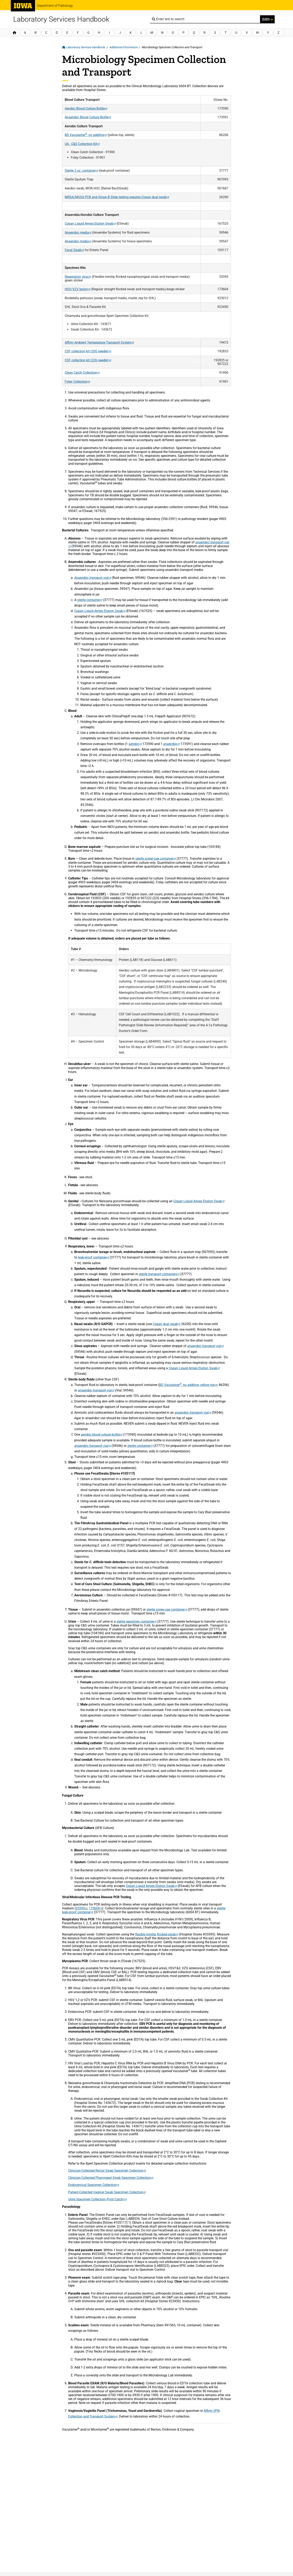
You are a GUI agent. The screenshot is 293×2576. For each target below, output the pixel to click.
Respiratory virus (77, 277)
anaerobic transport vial (204, 1346)
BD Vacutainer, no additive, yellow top (187, 1385)
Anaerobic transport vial (91, 578)
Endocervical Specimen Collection (92, 2185)
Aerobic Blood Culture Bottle (85, 108)
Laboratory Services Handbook (61, 19)
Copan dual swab (165, 1324)
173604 (94, 1908)
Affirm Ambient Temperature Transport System (98, 342)
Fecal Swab (73, 250)
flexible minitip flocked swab (155, 1934)
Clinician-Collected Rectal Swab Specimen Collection (105, 2171)
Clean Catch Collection (81, 373)
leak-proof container (92, 1257)
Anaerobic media (77, 232)
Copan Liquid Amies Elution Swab (89, 223)
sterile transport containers (158, 1274)
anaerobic (170, 744)
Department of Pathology (55, 6)
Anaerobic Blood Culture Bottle (86, 117)
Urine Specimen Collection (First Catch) (96, 2199)
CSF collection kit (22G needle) (87, 360)
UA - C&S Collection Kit (81, 144)
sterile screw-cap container (154, 858)
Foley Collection (76, 382)
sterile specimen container (135, 1621)
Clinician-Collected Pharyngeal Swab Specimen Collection (109, 2178)
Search (267, 19)
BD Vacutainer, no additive (84, 135)
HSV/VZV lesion (76, 289)
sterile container (88, 600)
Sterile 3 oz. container (80, 171)
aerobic (134, 744)
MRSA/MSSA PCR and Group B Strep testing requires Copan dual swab (116, 197)
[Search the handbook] (207, 19)
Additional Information (123, 47)
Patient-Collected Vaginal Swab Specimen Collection (105, 2192)
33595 (80, 1908)
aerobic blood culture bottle (100, 1434)
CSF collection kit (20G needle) (87, 351)
